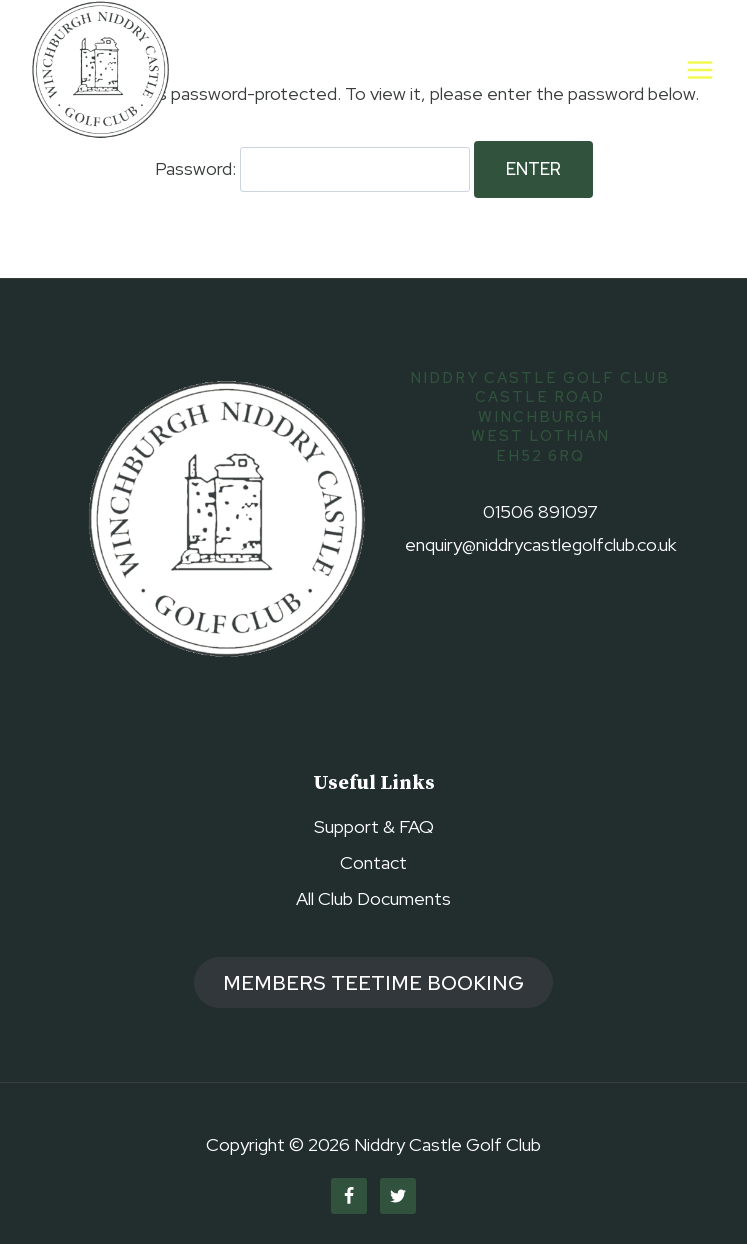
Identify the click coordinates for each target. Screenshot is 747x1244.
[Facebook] (349, 1196)
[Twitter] (398, 1196)
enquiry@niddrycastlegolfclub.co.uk (540, 544)
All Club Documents (373, 898)
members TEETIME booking (373, 982)
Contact (373, 862)
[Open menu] (699, 69)
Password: (312, 168)
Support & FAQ (374, 826)
